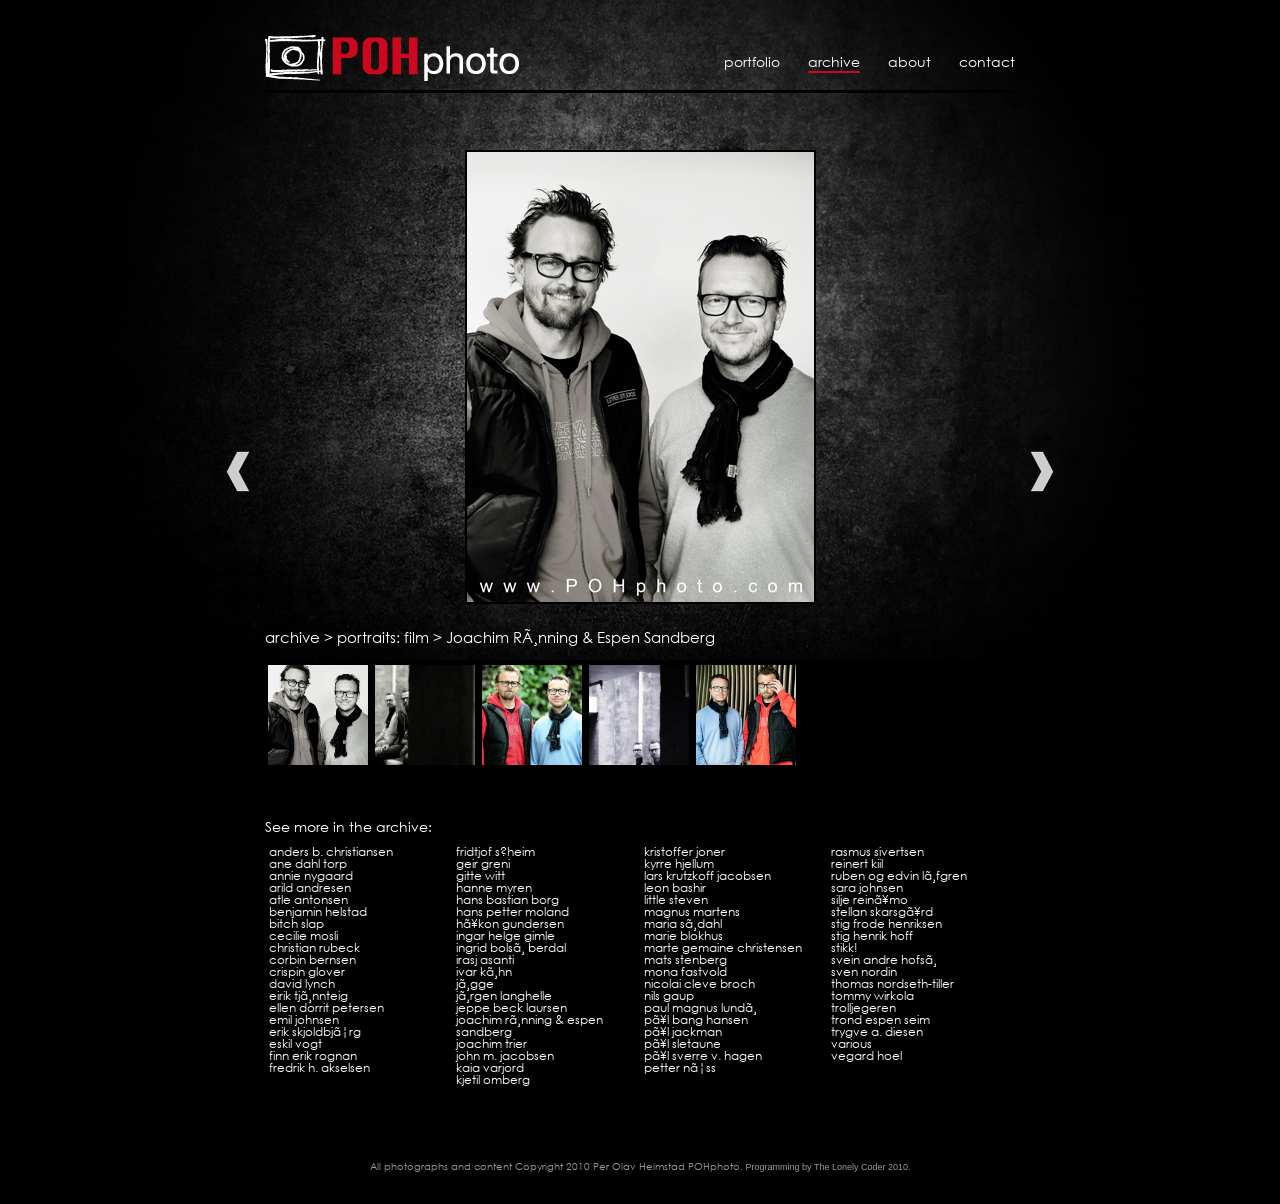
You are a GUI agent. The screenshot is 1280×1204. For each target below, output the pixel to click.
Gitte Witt (480, 875)
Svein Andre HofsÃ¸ (884, 959)
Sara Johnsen (867, 887)
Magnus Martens (692, 911)
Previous (238, 471)
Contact (987, 61)
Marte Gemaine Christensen (723, 947)
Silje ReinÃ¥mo (869, 899)
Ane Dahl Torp (308, 863)
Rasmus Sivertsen (877, 851)
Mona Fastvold (685, 971)
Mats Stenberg (685, 959)
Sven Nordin (864, 971)
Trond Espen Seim (880, 1019)
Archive (834, 61)
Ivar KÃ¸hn (484, 971)
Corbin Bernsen (312, 959)
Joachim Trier (491, 1043)
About (909, 61)
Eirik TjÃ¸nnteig (308, 995)
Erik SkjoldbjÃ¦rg (315, 1031)
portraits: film (383, 637)
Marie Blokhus (683, 935)
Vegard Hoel (866, 1055)
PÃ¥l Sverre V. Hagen (703, 1055)
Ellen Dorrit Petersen (326, 1007)
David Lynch (302, 983)
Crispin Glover (307, 971)
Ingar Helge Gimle (505, 935)
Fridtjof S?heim (495, 851)
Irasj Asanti (485, 959)
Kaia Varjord (490, 1067)
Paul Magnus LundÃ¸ (700, 1007)
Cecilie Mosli (303, 935)
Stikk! (844, 947)
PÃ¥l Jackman (683, 1031)
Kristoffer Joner (684, 851)
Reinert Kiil (857, 863)
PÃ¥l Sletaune (682, 1043)
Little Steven (676, 899)
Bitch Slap (296, 923)
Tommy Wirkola (872, 995)
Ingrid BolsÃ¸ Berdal (511, 947)
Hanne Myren (494, 887)
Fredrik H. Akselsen (319, 1067)
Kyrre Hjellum (679, 863)
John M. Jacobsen (505, 1055)
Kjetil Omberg (493, 1079)
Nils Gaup (669, 995)
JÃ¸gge (475, 983)
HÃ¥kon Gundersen (510, 923)
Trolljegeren (863, 1007)
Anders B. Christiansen (331, 851)
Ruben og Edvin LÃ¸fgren (899, 875)
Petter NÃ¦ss (680, 1067)
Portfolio (752, 61)
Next (1042, 471)
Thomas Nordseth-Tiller (892, 983)
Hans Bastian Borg (507, 899)
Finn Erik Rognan (313, 1055)
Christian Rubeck (314, 947)
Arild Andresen (310, 887)
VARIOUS (851, 1043)
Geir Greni (483, 863)
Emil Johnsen (304, 1019)
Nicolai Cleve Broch (699, 983)
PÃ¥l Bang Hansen (696, 1019)
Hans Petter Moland (512, 911)
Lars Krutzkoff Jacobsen (707, 875)
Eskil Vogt (295, 1043)
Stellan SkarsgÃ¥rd (882, 911)
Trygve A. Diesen (877, 1031)
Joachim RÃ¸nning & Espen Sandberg (580, 637)
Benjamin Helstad (318, 911)
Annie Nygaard (311, 875)
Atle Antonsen (308, 899)
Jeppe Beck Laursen (511, 1007)
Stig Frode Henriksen (886, 923)
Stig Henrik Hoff (872, 935)
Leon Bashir (675, 887)
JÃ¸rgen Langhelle (504, 995)
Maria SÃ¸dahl (683, 923)
